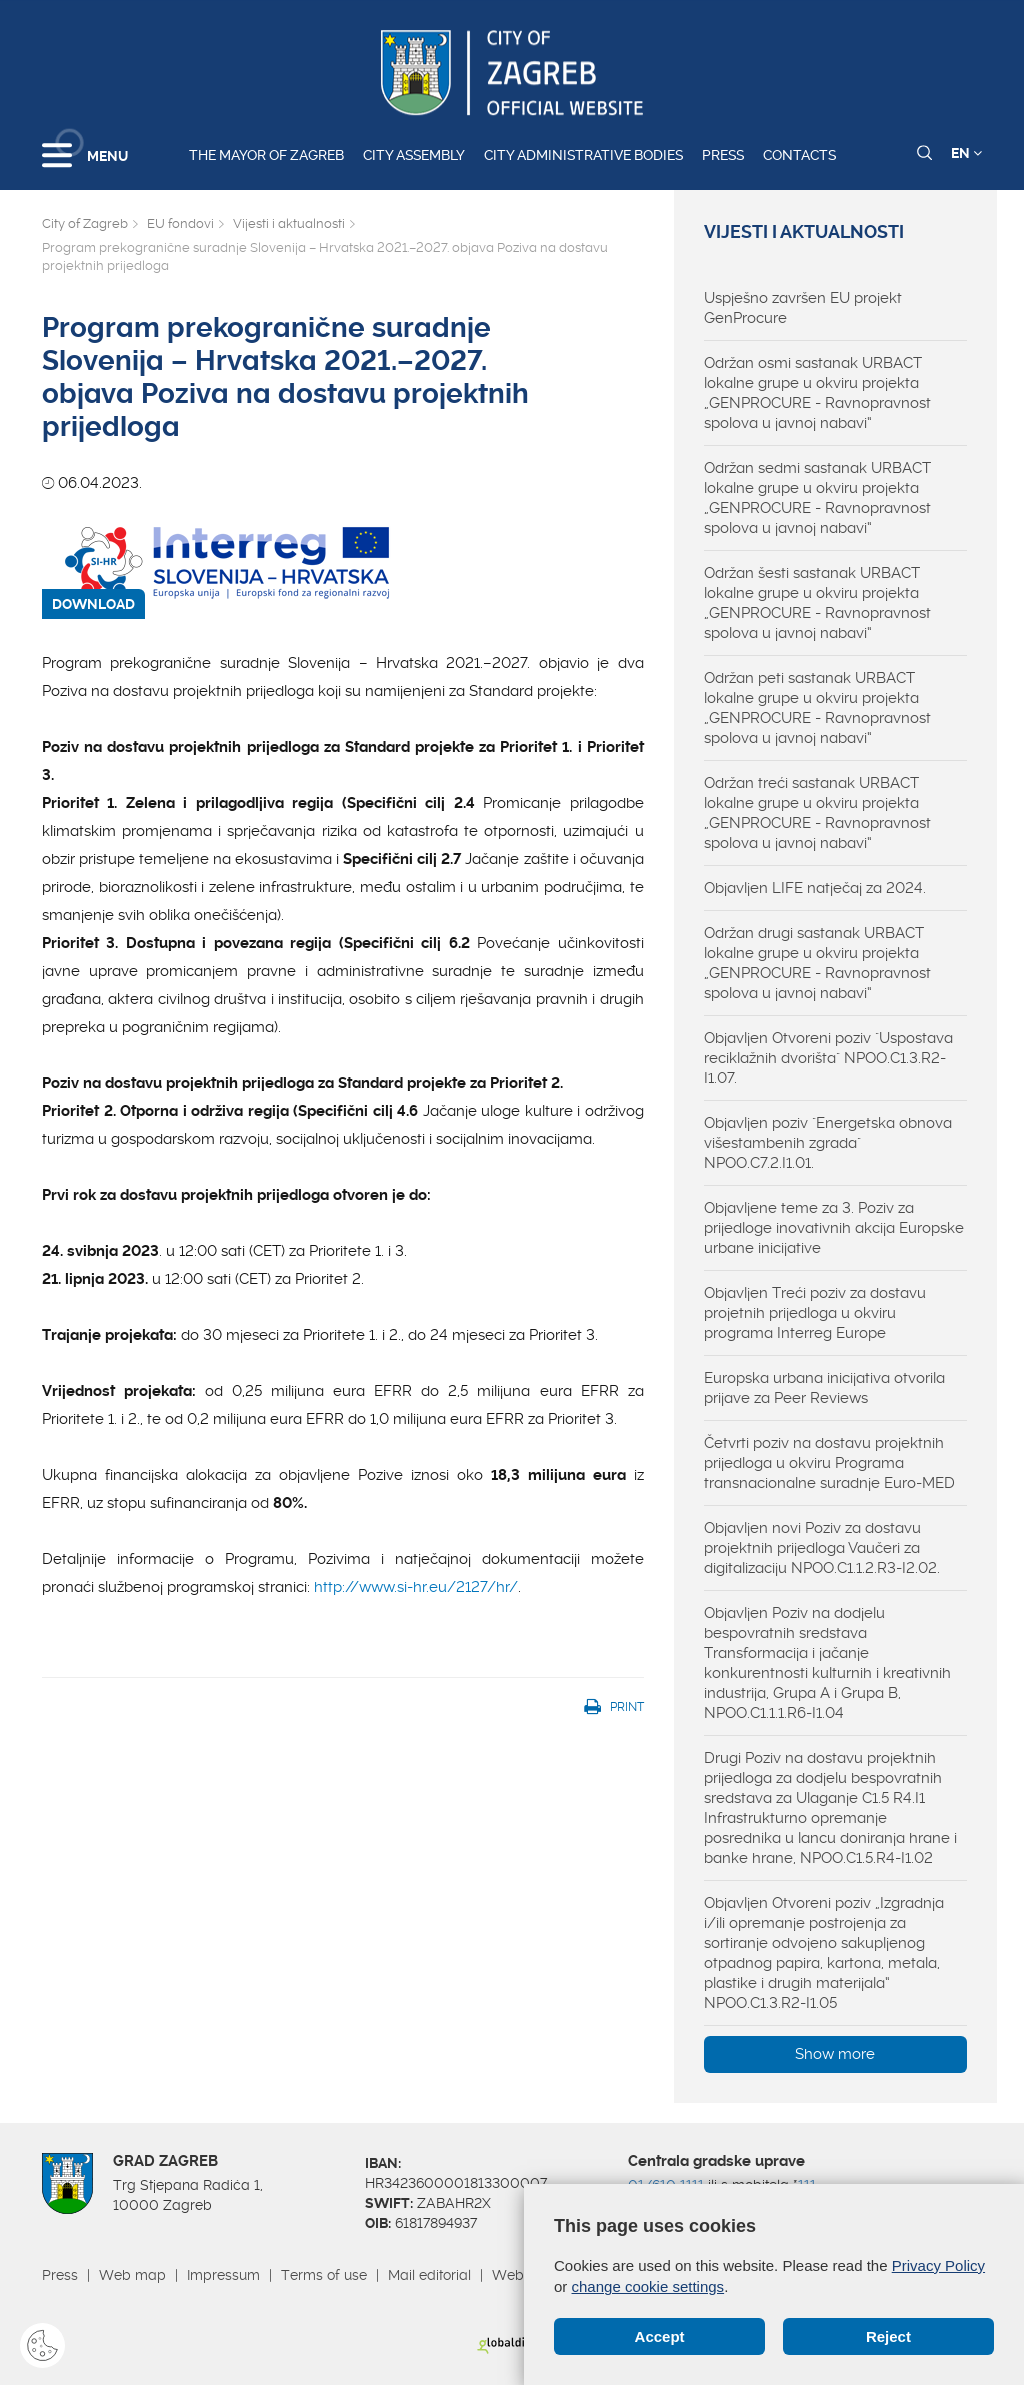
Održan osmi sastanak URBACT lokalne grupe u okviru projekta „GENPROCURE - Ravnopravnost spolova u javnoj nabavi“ (817, 393)
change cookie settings (648, 2286)
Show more (835, 2054)
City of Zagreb (85, 223)
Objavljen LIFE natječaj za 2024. (815, 888)
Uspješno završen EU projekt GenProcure (803, 308)
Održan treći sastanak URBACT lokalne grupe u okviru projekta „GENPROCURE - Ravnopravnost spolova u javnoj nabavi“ (817, 813)
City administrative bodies (583, 155)
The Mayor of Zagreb (266, 155)
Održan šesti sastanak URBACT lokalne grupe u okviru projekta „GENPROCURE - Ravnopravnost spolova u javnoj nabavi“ (817, 603)
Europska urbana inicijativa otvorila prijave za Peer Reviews (824, 1388)
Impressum (223, 2275)
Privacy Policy (938, 2265)
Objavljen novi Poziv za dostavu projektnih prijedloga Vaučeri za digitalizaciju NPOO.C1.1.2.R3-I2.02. (822, 1548)
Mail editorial (429, 2275)
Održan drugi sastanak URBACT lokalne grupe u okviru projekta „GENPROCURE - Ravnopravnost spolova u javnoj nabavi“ (817, 963)
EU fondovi (180, 223)
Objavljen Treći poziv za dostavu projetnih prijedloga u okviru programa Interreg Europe (815, 1313)
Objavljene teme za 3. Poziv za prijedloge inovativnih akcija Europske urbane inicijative (834, 1228)
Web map (132, 2275)
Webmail (522, 2275)
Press (723, 155)
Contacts (799, 155)
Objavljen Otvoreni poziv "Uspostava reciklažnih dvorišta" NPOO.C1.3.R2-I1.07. (828, 1058)
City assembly (414, 155)
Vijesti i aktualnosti (289, 223)
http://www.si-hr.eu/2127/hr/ (416, 1587)
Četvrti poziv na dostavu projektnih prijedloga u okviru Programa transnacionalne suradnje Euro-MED (829, 1463)
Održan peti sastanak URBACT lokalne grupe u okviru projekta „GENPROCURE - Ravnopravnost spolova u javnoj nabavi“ (817, 708)
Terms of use (324, 2275)
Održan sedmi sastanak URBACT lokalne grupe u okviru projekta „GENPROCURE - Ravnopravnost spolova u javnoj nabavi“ (817, 498)
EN (966, 153)
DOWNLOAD (93, 604)
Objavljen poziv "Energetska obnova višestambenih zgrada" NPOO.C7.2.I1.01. (828, 1143)
